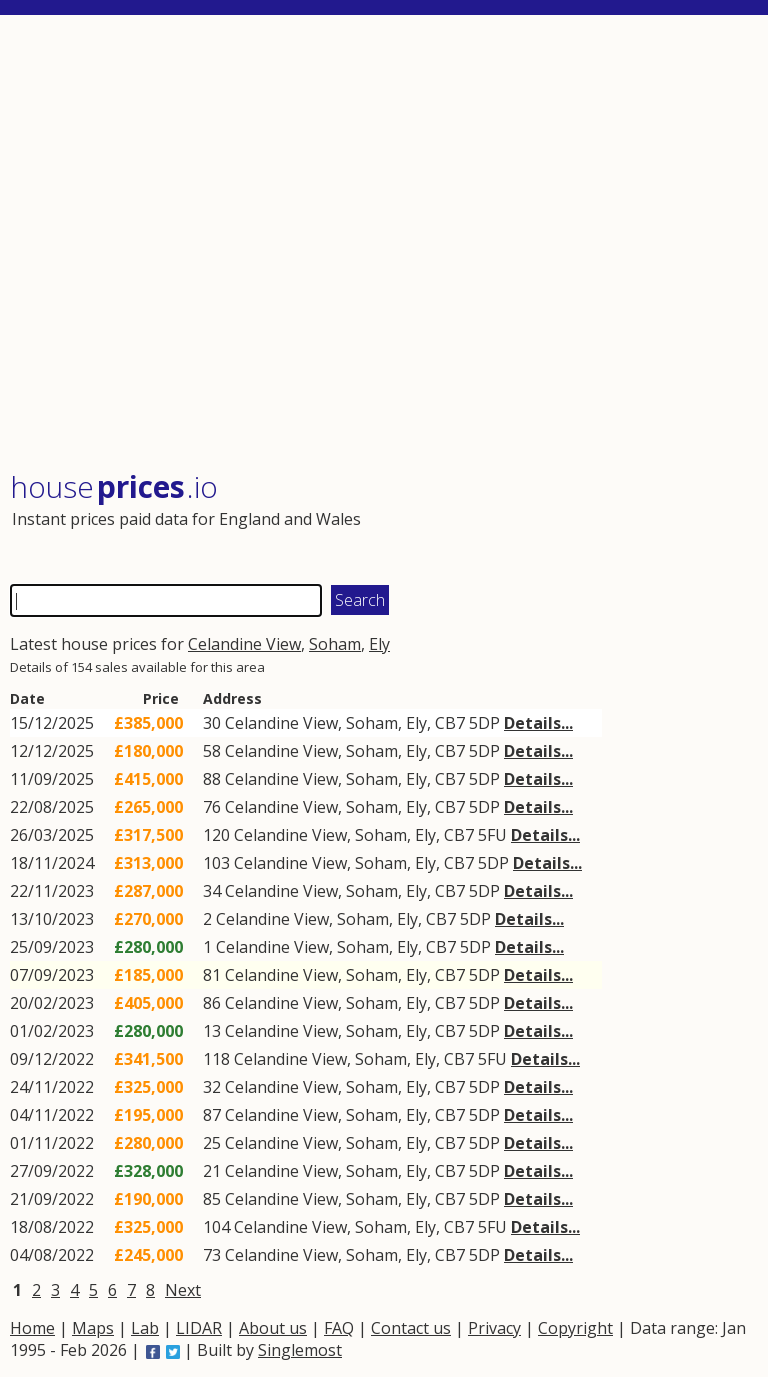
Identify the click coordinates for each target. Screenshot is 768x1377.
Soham (335, 644)
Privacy (494, 1328)
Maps (93, 1328)
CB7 (450, 723)
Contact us (411, 1328)
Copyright (575, 1328)
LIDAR (199, 1328)
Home (32, 1328)
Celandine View (244, 644)
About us (273, 1328)
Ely (379, 644)
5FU (492, 835)
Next (183, 1290)
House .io (114, 486)
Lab (145, 1328)
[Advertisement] (382, 244)
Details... (538, 723)
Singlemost (300, 1350)
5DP (484, 723)
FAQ (339, 1328)
